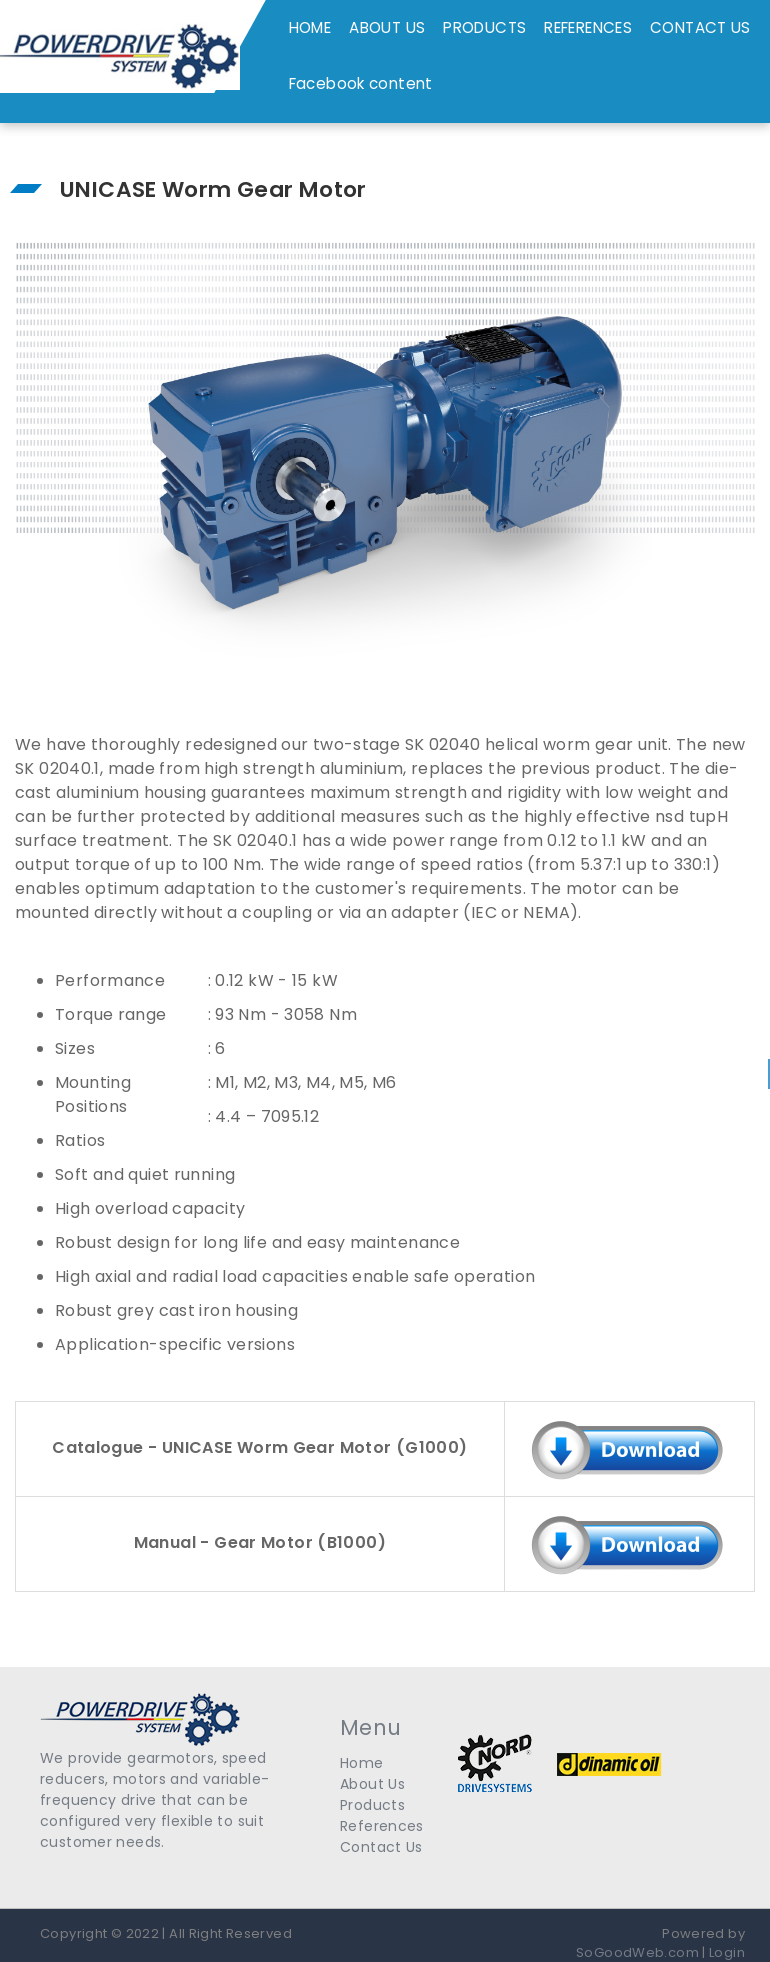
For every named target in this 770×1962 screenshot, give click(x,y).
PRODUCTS (484, 27)
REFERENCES (588, 27)
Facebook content (361, 83)
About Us (372, 1784)
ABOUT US (387, 27)
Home (362, 1763)
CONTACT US (700, 27)
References (382, 1826)
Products (372, 1805)
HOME (310, 27)
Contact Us (381, 1847)
